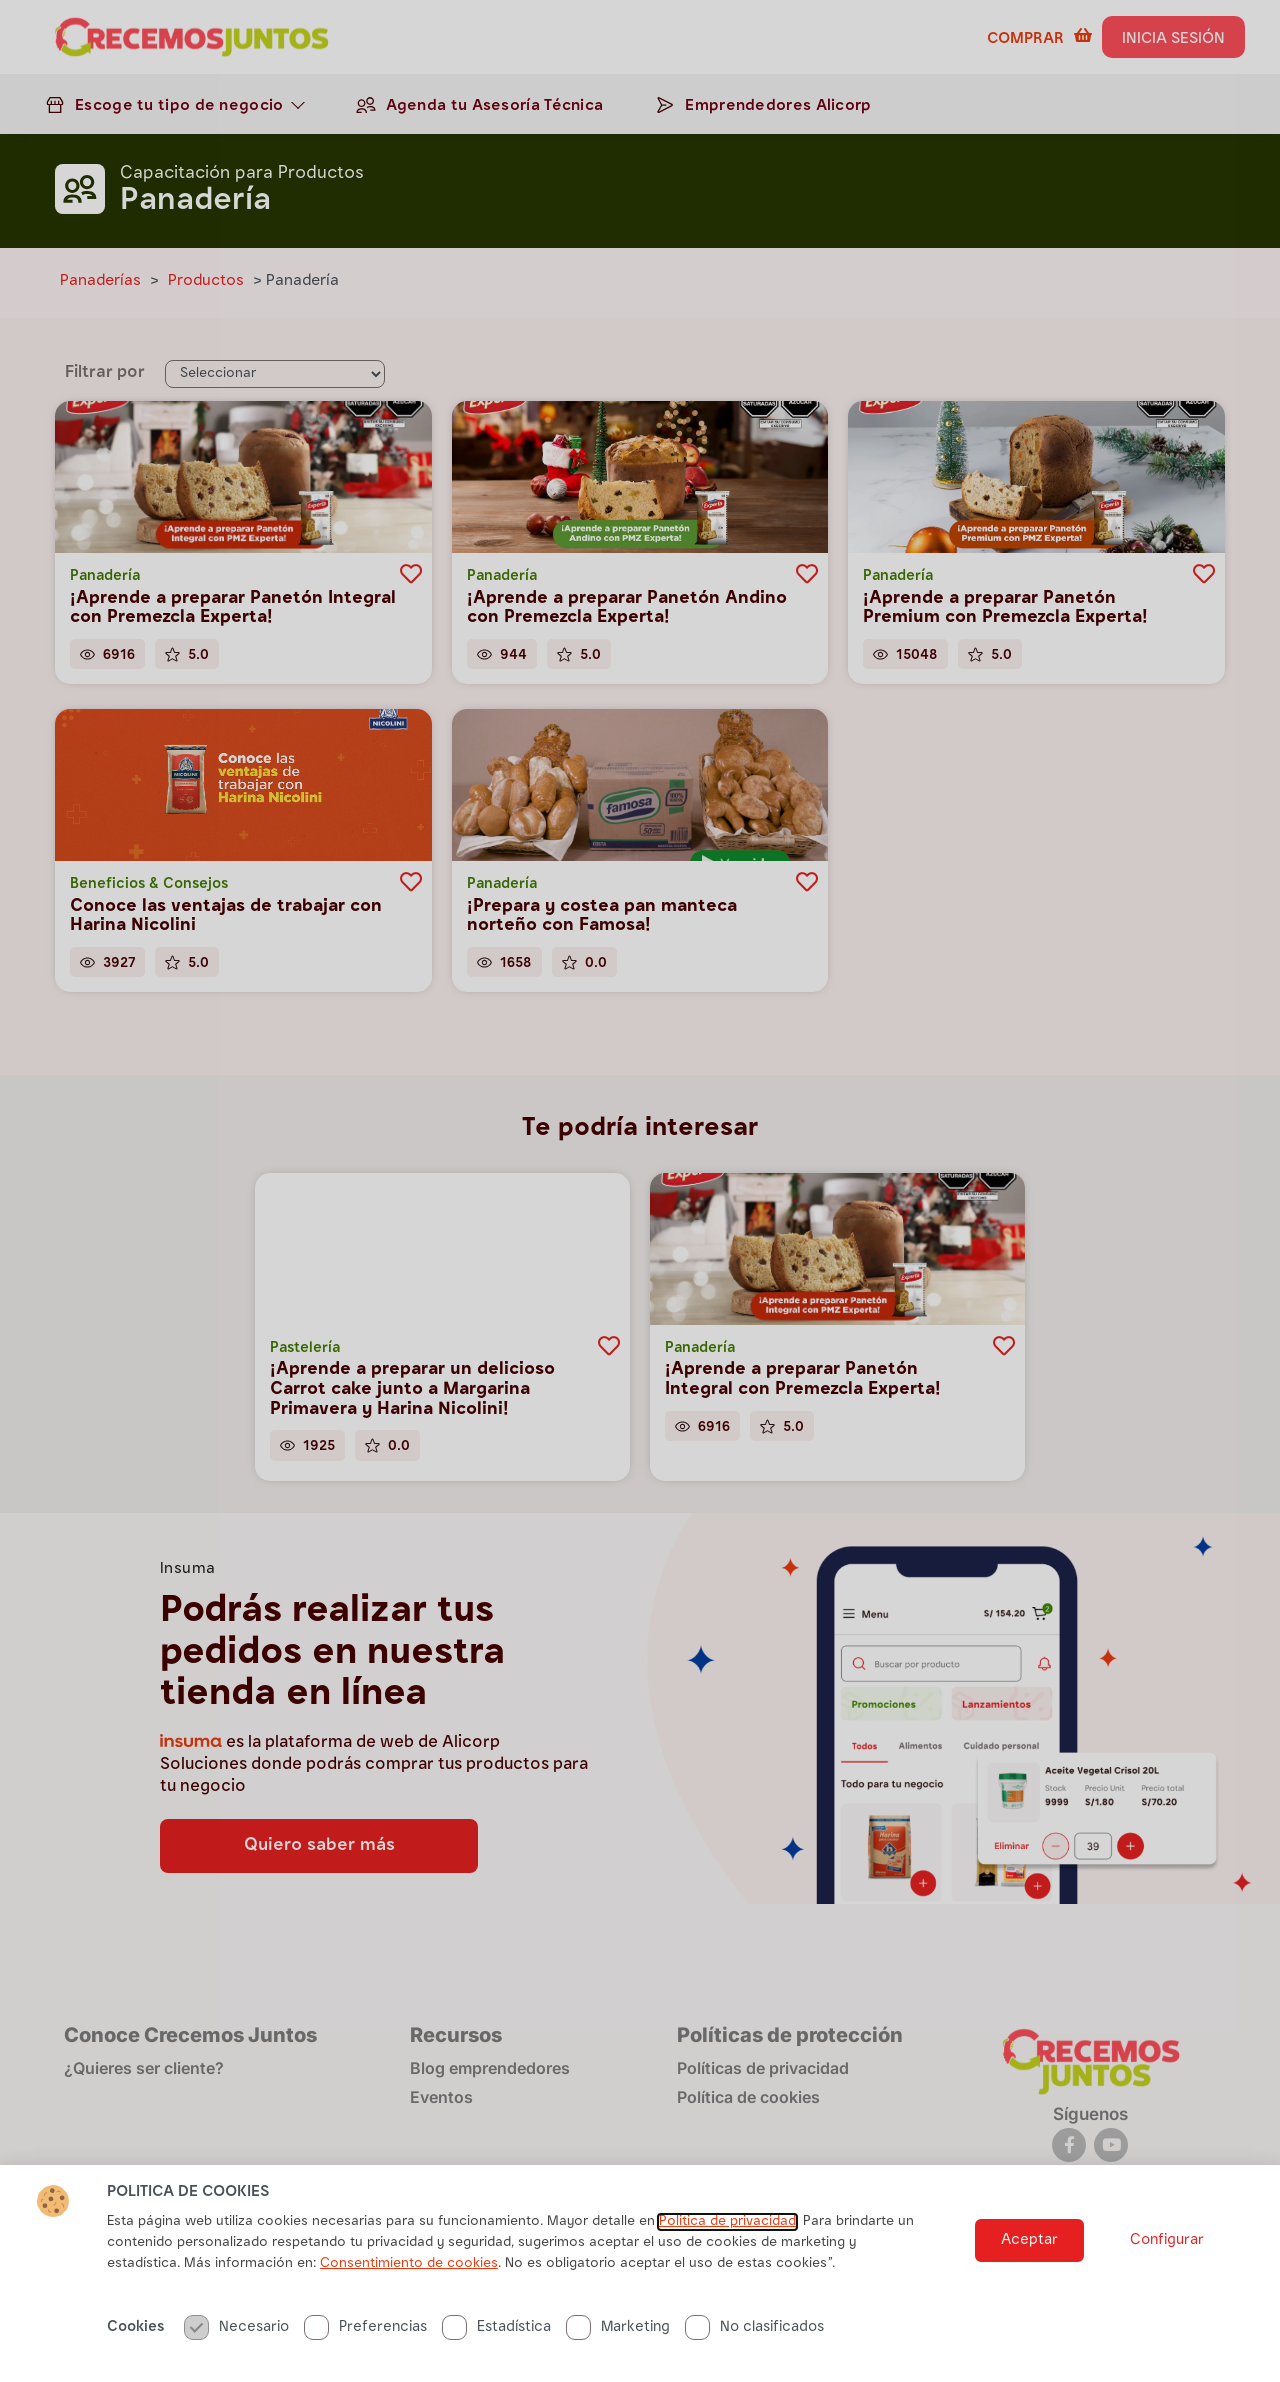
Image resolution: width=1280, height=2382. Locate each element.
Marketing (618, 2327)
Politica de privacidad (727, 2222)
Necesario (236, 2327)
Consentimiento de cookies (409, 2264)
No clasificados (754, 2327)
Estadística (496, 2327)
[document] (640, 1191)
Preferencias (365, 2327)
